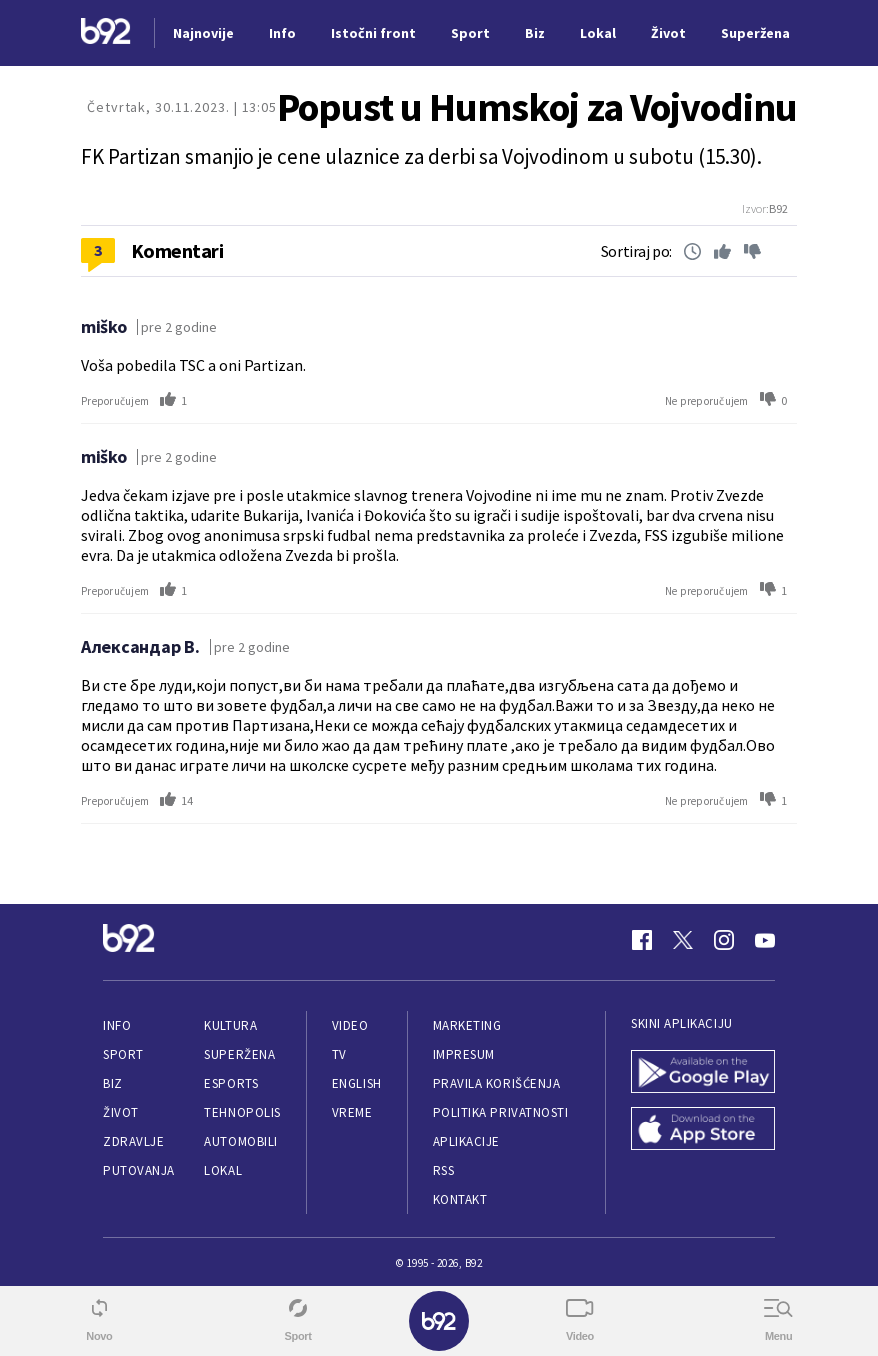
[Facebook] (642, 940)
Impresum (464, 1054)
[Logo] (106, 33)
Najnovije (203, 33)
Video (350, 1025)
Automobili (240, 1141)
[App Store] (703, 1130)
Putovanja (139, 1170)
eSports (231, 1083)
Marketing (467, 1025)
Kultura (230, 1025)
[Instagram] (724, 940)
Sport (123, 1054)
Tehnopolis (242, 1112)
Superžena (239, 1054)
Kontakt (460, 1199)
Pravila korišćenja (497, 1083)
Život (121, 1112)
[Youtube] (765, 940)
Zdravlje (133, 1141)
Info (117, 1025)
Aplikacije (466, 1141)
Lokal (223, 1170)
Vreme (352, 1112)
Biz (113, 1083)
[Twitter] (683, 940)
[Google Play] (703, 1073)
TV (339, 1054)
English (357, 1083)
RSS (444, 1170)
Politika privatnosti (501, 1112)
